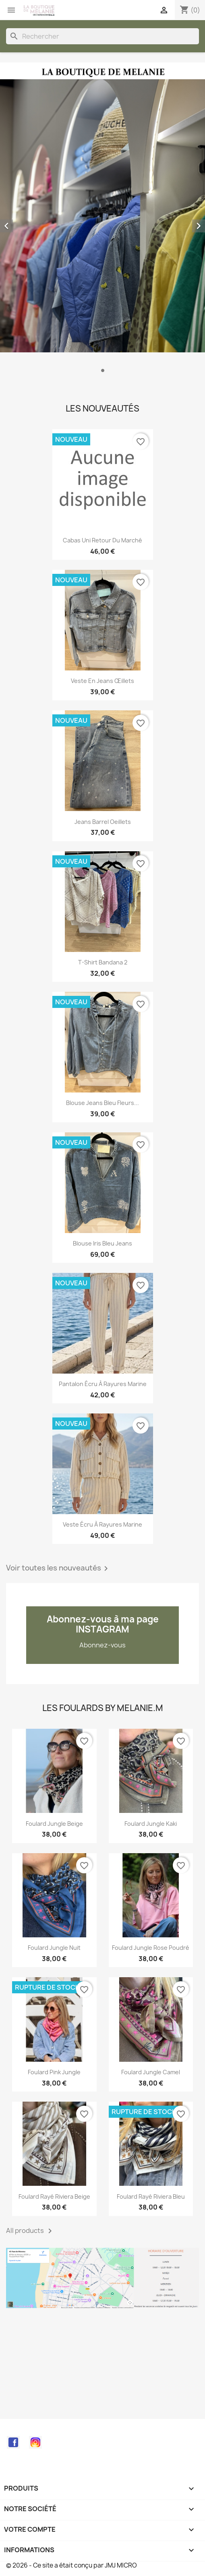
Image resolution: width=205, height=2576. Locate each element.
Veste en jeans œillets (102, 681)
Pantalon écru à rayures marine (103, 1384)
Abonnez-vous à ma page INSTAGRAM (103, 1624)
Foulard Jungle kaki (150, 1823)
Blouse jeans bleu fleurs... (102, 1103)
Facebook (13, 2442)
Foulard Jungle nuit (54, 1947)
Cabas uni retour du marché (102, 540)
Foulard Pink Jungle (54, 2072)
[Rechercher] (102, 36)
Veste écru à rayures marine (102, 1524)
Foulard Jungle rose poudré (150, 1947)
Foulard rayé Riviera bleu (151, 2196)
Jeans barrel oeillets (103, 822)
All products (30, 2231)
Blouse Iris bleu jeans (102, 1243)
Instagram (35, 2442)
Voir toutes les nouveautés (58, 1568)
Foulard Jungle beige (54, 1823)
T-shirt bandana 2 (102, 962)
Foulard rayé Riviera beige (54, 2196)
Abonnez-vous (102, 1645)
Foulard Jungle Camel (150, 2072)
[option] (102, 221)
